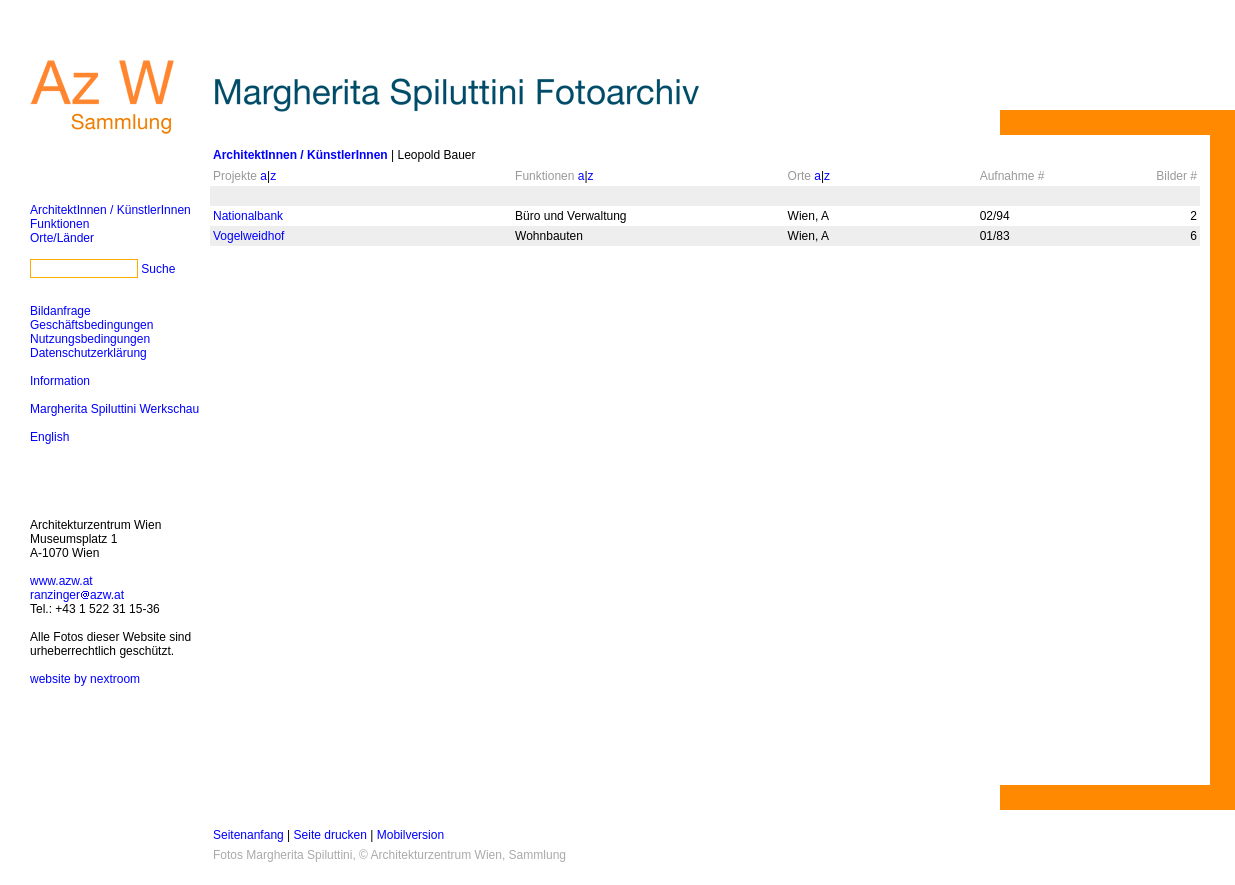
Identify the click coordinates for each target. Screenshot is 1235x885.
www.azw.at (61, 581)
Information (60, 381)
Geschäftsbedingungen (91, 325)
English (49, 437)
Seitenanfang (248, 835)
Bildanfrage (60, 311)
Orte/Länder (62, 238)
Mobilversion (410, 835)
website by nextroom (85, 679)
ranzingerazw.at (77, 595)
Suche (158, 269)
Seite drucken (330, 835)
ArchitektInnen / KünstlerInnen (110, 210)
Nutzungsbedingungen (90, 339)
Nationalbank (248, 216)
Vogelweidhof (248, 236)
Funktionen (59, 224)
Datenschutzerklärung (88, 353)
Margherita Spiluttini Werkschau (114, 409)
